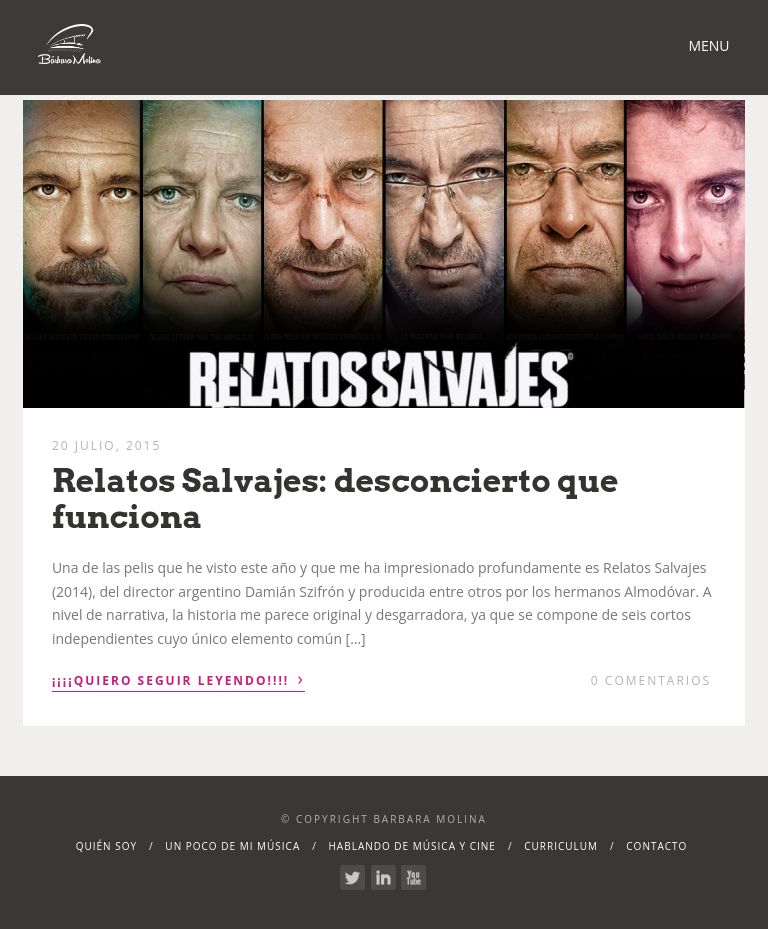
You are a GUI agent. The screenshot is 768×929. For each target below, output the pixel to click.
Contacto (656, 846)
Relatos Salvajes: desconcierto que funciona (335, 498)
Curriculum (561, 846)
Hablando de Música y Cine (412, 846)
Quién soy (106, 846)
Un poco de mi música (232, 846)
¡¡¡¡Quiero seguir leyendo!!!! (178, 679)
